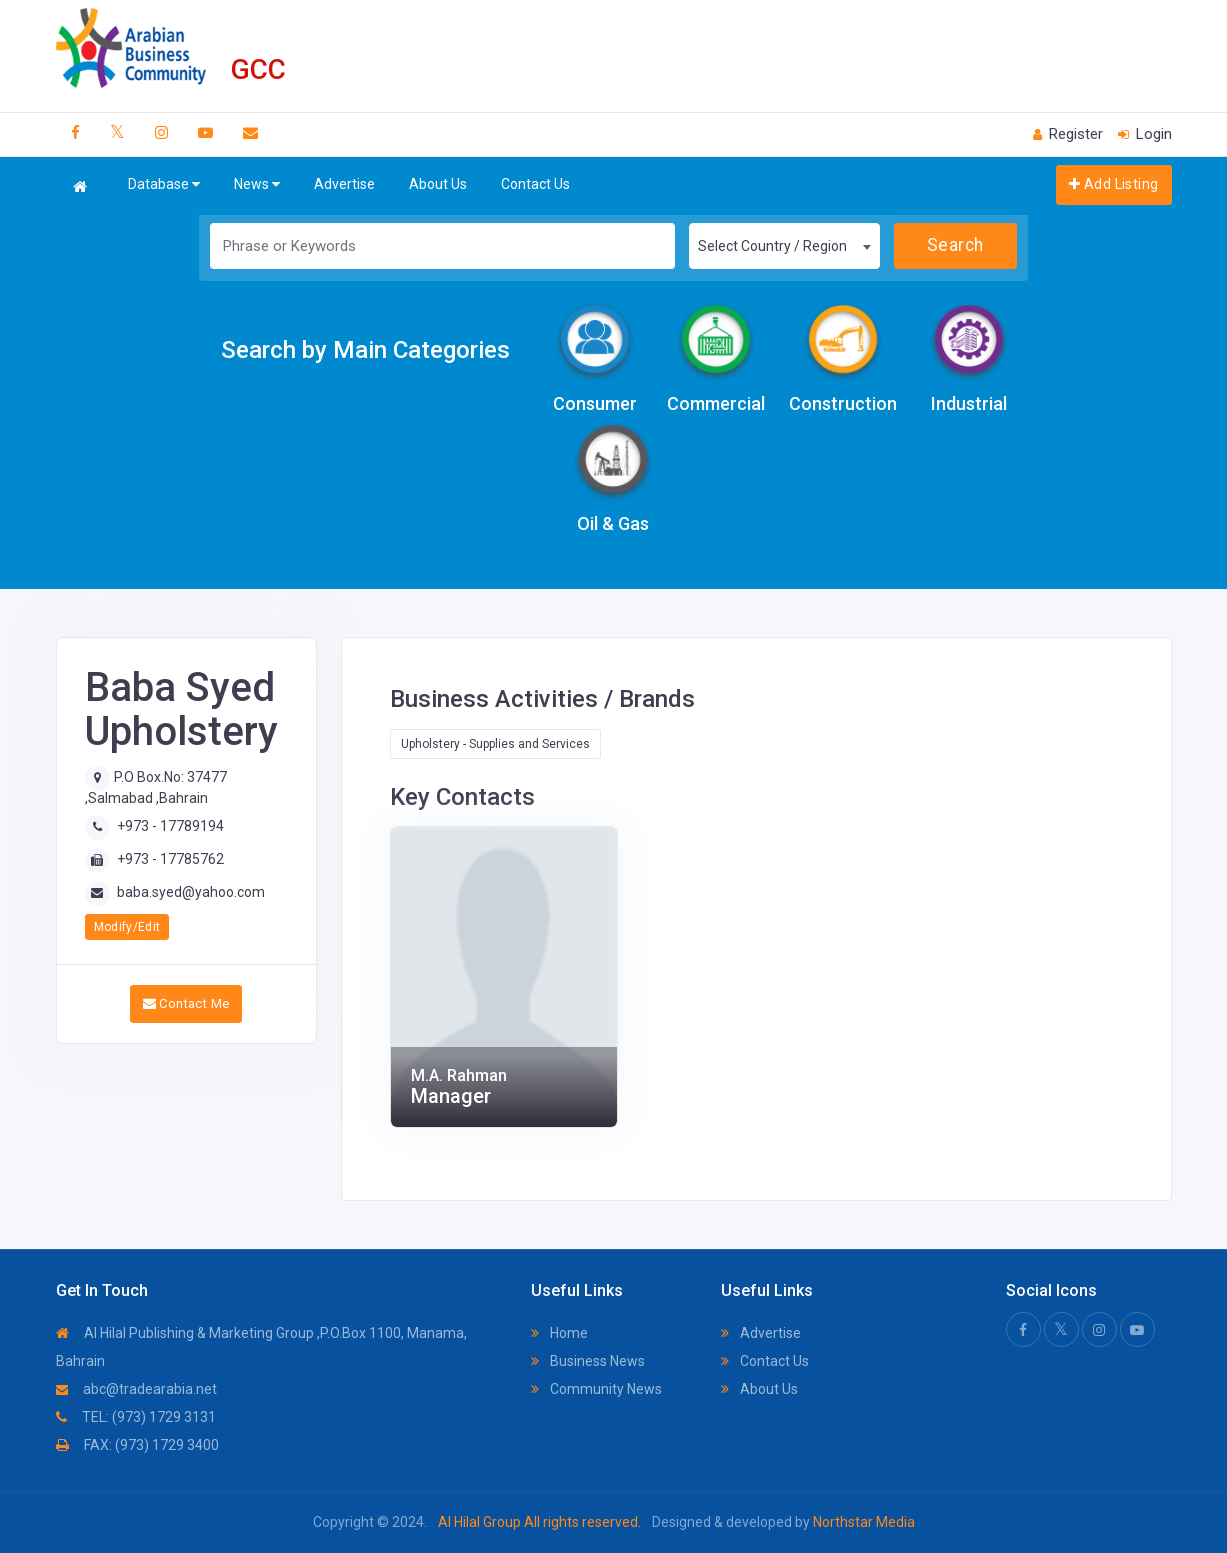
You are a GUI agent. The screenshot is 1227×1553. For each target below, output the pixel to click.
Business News (588, 1361)
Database (164, 184)
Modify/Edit (127, 927)
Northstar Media (862, 1522)
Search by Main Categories (365, 350)
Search (955, 245)
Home (559, 1333)
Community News (596, 1389)
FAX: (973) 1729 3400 (137, 1445)
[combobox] (784, 246)
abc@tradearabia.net (136, 1389)
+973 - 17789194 (170, 826)
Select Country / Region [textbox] (772, 246)
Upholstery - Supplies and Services (495, 744)
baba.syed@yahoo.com (191, 892)
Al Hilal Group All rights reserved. (539, 1522)
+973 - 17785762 (170, 859)
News (257, 184)
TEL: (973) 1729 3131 (136, 1417)
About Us (438, 184)
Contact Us (535, 184)
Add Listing (1113, 184)
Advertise (344, 184)
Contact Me (186, 1003)
